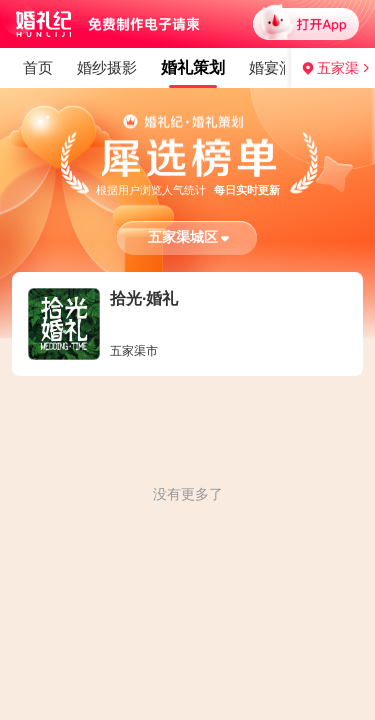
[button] (187, 238)
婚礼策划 (47, 67)
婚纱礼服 (217, 67)
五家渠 (338, 68)
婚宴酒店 (133, 67)
